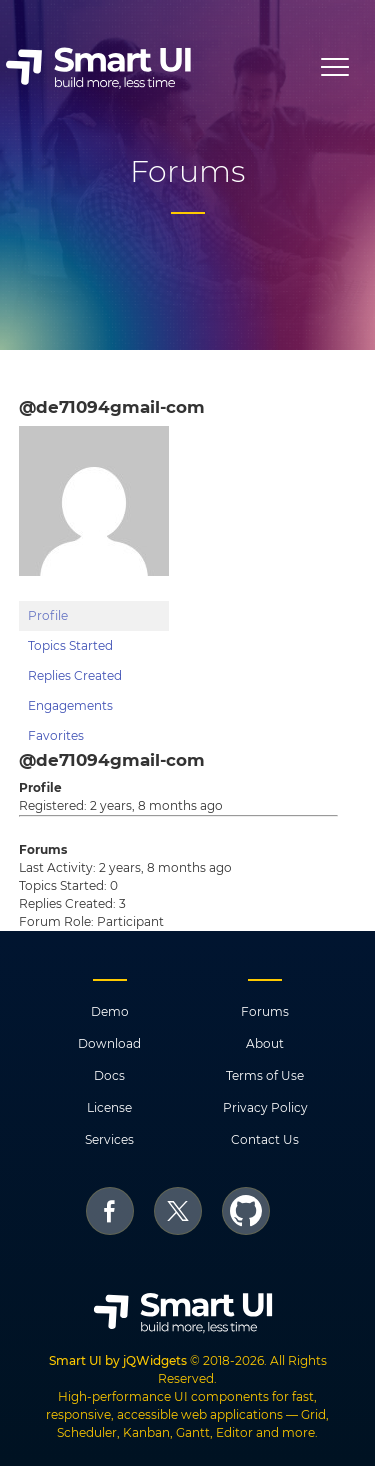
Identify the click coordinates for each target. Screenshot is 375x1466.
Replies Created (75, 675)
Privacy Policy (265, 1107)
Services (109, 1139)
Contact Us (265, 1139)
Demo (110, 1011)
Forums (265, 1011)
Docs (109, 1075)
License (109, 1107)
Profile (48, 615)
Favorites (56, 735)
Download (109, 1043)
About (265, 1043)
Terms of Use (265, 1075)
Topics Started (70, 645)
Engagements (70, 705)
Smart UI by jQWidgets (118, 1360)
